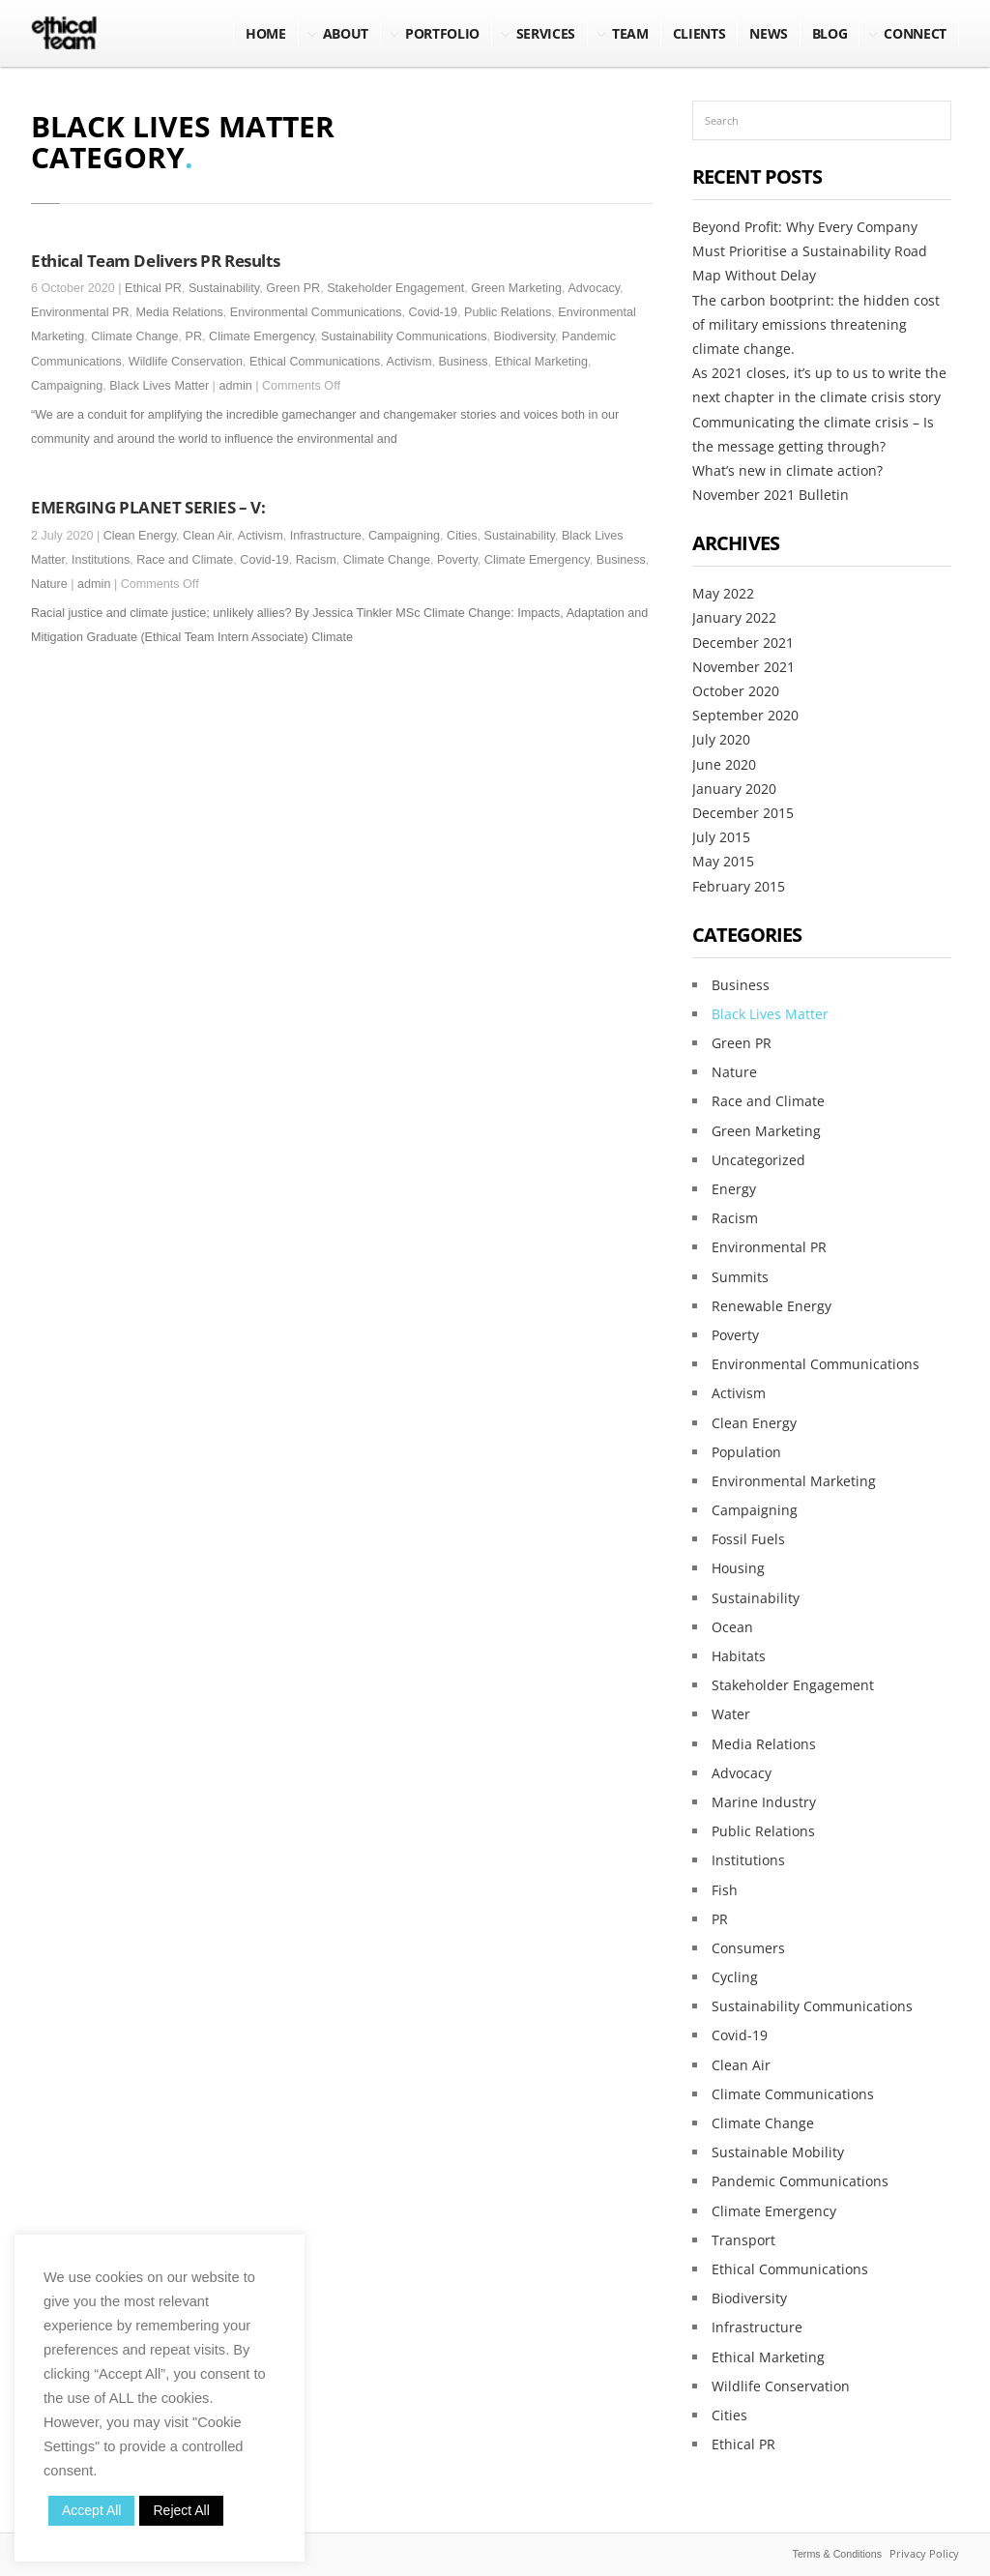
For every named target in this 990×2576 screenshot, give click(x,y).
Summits (740, 1277)
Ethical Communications (314, 361)
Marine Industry (764, 1802)
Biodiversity (524, 336)
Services (545, 33)
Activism (409, 361)
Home (266, 33)
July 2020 (721, 739)
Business (462, 361)
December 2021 (743, 642)
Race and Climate (184, 560)
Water (731, 1714)
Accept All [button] (91, 2510)
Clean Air (207, 535)
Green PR (293, 288)
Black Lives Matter (159, 386)
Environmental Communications (316, 312)
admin (234, 386)
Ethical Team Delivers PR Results (155, 260)
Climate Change (134, 336)
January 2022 (734, 617)
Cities (462, 535)
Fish (725, 1890)
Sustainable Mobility (778, 2152)
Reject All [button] (181, 2510)
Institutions (101, 560)
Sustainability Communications (404, 336)
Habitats (739, 1656)
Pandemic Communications (800, 2181)
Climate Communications (793, 2094)
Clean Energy (139, 535)
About (345, 33)
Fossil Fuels (748, 1539)
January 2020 (734, 788)
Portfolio (442, 33)
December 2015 (743, 813)
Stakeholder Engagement (395, 288)
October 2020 (735, 691)
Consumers (748, 1948)
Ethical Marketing (542, 361)
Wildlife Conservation (186, 361)
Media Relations (179, 312)
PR (194, 336)
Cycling (735, 1977)
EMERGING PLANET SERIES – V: (148, 506)
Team (630, 33)
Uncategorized (758, 1160)
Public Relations (507, 312)
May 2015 (723, 861)
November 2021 (743, 667)
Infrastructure (326, 535)
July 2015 (721, 837)
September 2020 (745, 715)
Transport (743, 2240)
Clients (699, 33)
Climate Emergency (261, 336)
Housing (738, 1568)
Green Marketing (516, 288)
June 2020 (724, 764)
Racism (316, 560)
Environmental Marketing (794, 1481)
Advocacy (594, 288)
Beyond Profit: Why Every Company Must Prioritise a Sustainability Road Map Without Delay (809, 251)
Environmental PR (80, 312)
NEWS (768, 33)
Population (746, 1452)
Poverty (457, 560)
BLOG (830, 33)
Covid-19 (433, 312)
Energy (734, 1189)
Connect (915, 33)
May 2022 (723, 593)
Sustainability (224, 288)
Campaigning (66, 386)
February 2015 (738, 886)
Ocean (732, 1627)
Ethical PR (153, 288)
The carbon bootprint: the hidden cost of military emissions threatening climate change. (816, 324)
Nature (49, 584)
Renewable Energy (771, 1306)
